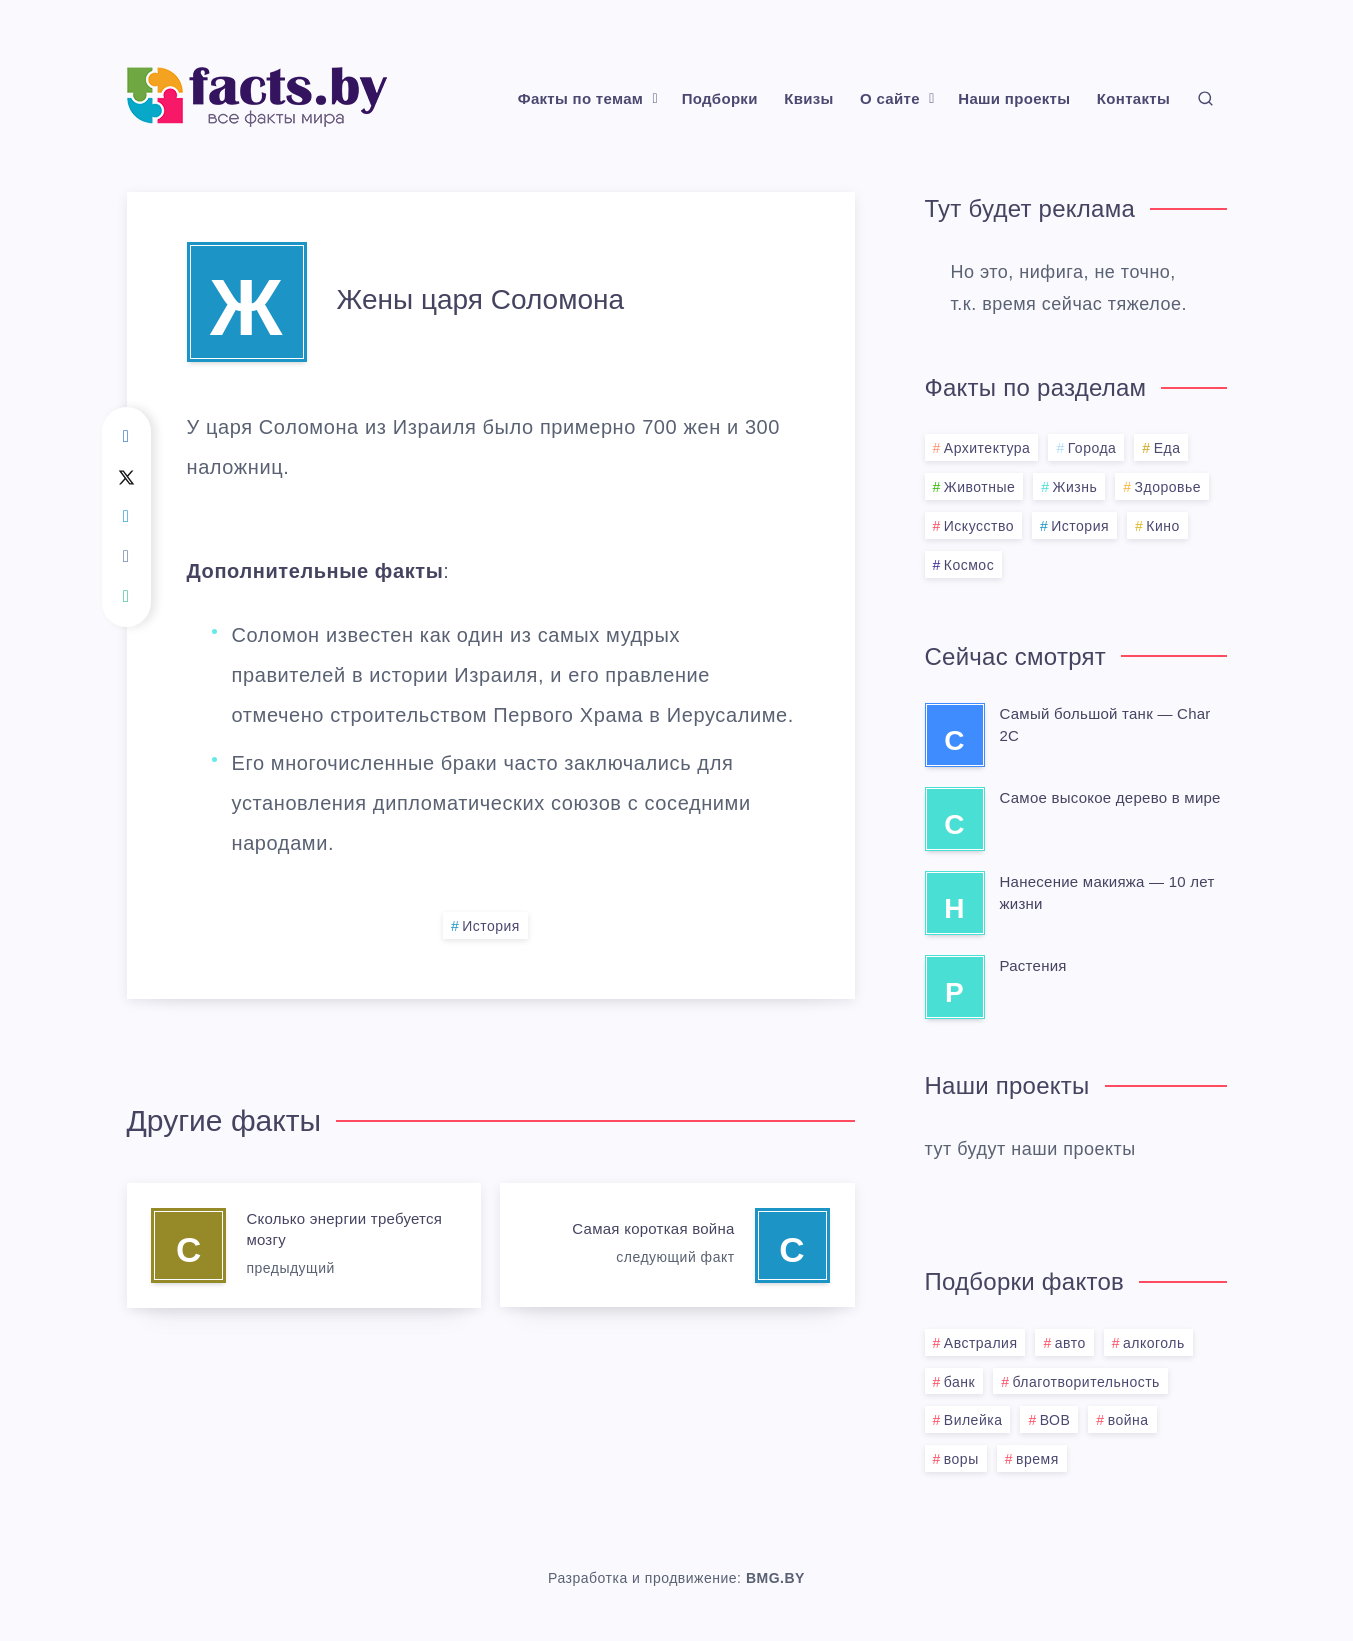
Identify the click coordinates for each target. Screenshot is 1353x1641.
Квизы (808, 98)
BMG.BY (775, 1578)
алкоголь (1154, 1343)
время (1037, 1459)
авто (1070, 1343)
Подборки (720, 98)
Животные (980, 487)
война (1128, 1420)
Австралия (981, 1343)
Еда (1167, 448)
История (491, 926)
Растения (1033, 965)
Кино (1163, 526)
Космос (969, 565)
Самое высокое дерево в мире (1110, 797)
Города (1092, 448)
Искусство (979, 526)
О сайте (890, 98)
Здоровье (1168, 487)
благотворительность (1085, 1382)
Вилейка (973, 1420)
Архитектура (987, 448)
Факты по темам (580, 98)
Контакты (1133, 98)
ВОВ (1055, 1420)
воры (961, 1459)
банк (959, 1382)
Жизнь (1075, 487)
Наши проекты (1014, 98)
